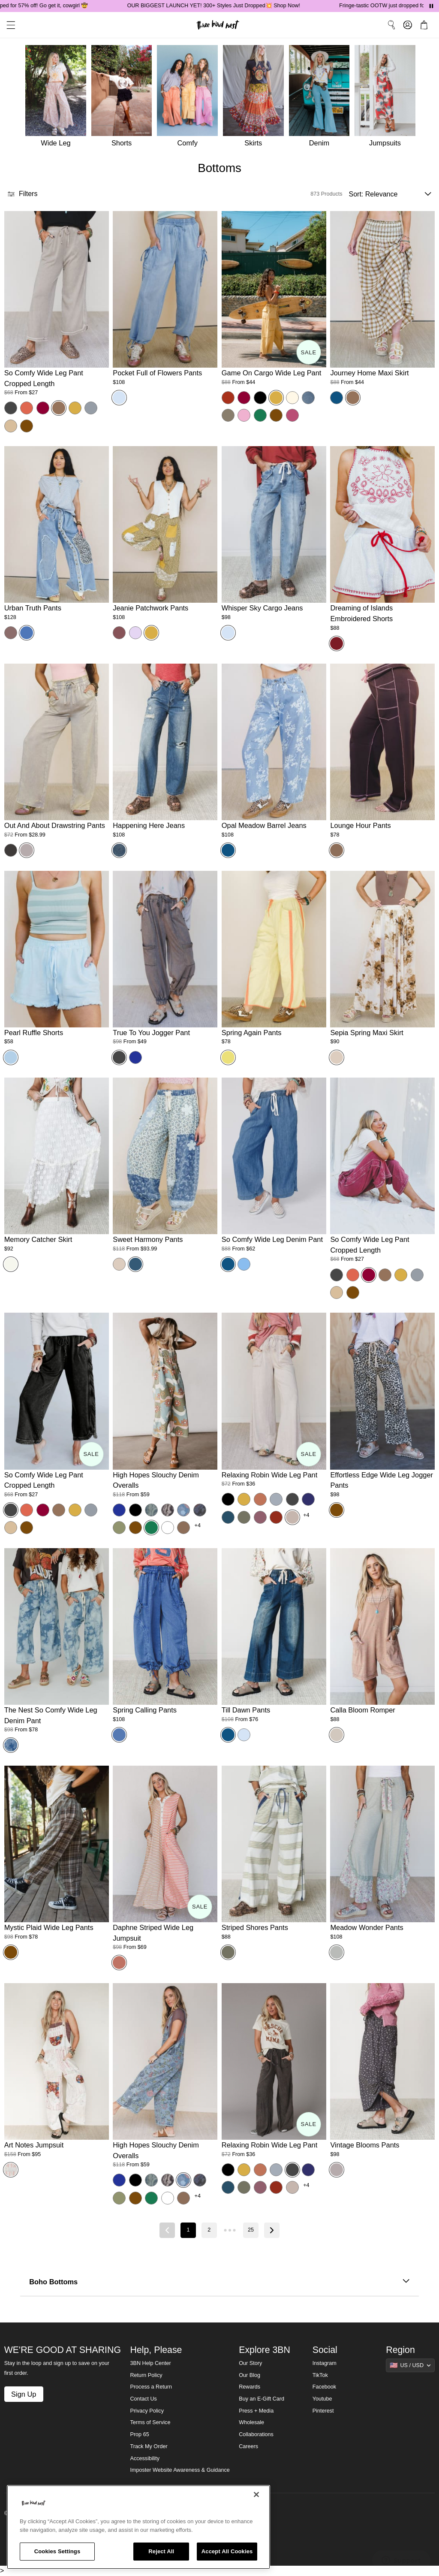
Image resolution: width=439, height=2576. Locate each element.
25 (251, 2230)
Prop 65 (139, 2434)
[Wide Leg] (54, 98)
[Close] (256, 2494)
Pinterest (323, 2411)
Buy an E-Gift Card (261, 2399)
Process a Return (151, 2387)
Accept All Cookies (227, 2551)
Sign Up (23, 2394)
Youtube (322, 2399)
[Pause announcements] (431, 6)
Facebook (324, 2387)
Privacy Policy (147, 2411)
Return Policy (146, 2375)
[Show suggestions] (410, 2365)
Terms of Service (150, 2422)
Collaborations (256, 2434)
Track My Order (149, 2446)
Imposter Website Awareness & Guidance (180, 2470)
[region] (138, 2527)
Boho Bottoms (219, 2282)
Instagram (325, 2363)
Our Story (250, 2363)
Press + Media (256, 2411)
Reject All (161, 2551)
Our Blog (249, 2375)
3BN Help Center (150, 2363)
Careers (248, 2446)
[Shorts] (124, 98)
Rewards (249, 2387)
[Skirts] (256, 98)
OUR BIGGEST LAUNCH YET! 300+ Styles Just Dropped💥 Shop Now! (230, 6)
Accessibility (145, 2458)
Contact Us (143, 2399)
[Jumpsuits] (388, 98)
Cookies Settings (57, 2551)
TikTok (320, 2375)
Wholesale (251, 2422)
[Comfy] (190, 98)
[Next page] (272, 2230)
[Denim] (322, 98)
